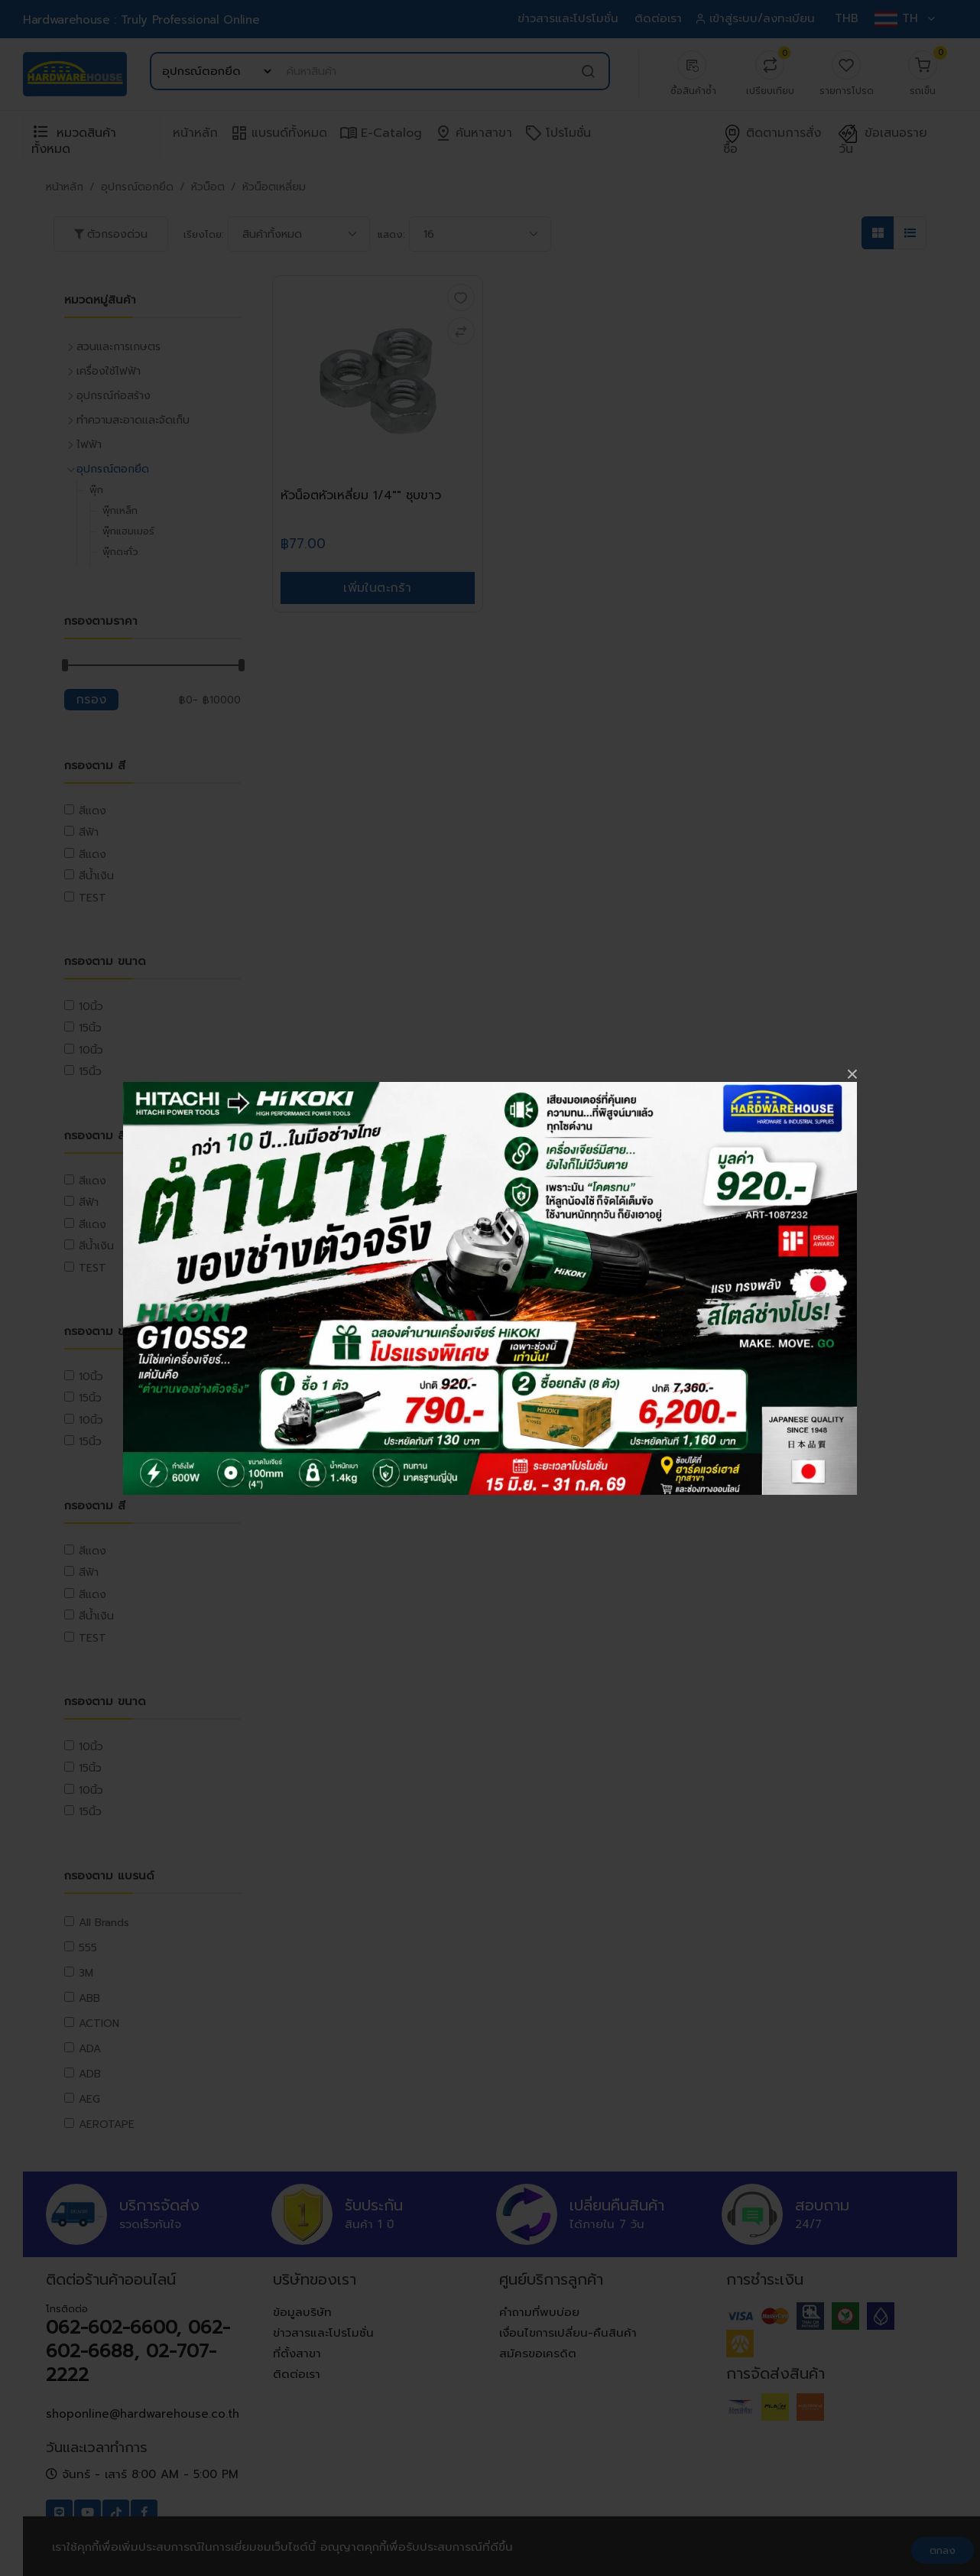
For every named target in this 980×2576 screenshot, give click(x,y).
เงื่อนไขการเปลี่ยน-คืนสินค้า (568, 2332)
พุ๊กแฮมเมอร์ (128, 531)
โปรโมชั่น (557, 133)
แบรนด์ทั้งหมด (278, 133)
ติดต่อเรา (658, 18)
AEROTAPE (107, 2124)
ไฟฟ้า (89, 445)
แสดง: (391, 234)
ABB (89, 1998)
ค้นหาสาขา (473, 133)
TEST (92, 898)
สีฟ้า (89, 832)
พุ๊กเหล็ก (120, 510)
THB (846, 18)
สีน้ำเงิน (96, 876)
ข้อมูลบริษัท (302, 2312)
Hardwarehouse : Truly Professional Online (141, 19)
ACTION (99, 2024)
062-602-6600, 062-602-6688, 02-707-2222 (138, 2351)
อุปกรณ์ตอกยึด (137, 187)
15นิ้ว (90, 1028)
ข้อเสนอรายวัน (883, 142)
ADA (90, 2049)
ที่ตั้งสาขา (297, 2353)
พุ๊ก (96, 489)
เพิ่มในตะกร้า (377, 588)
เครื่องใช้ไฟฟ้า (108, 371)
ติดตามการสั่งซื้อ (772, 142)
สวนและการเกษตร (118, 347)
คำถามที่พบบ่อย (539, 2312)
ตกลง (943, 2550)
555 (88, 1948)
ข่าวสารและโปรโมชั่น (568, 18)
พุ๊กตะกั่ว (120, 551)
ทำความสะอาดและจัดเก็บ (133, 420)
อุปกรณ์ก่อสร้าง (113, 396)
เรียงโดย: (203, 234)
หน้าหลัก (195, 133)
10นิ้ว (91, 1007)
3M (86, 1973)
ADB (90, 2074)
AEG (89, 2099)
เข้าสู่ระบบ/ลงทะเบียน (756, 18)
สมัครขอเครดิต (537, 2353)
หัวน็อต (208, 187)
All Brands (104, 1923)
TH (904, 18)
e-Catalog (380, 133)
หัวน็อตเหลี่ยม (274, 187)
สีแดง (92, 811)
